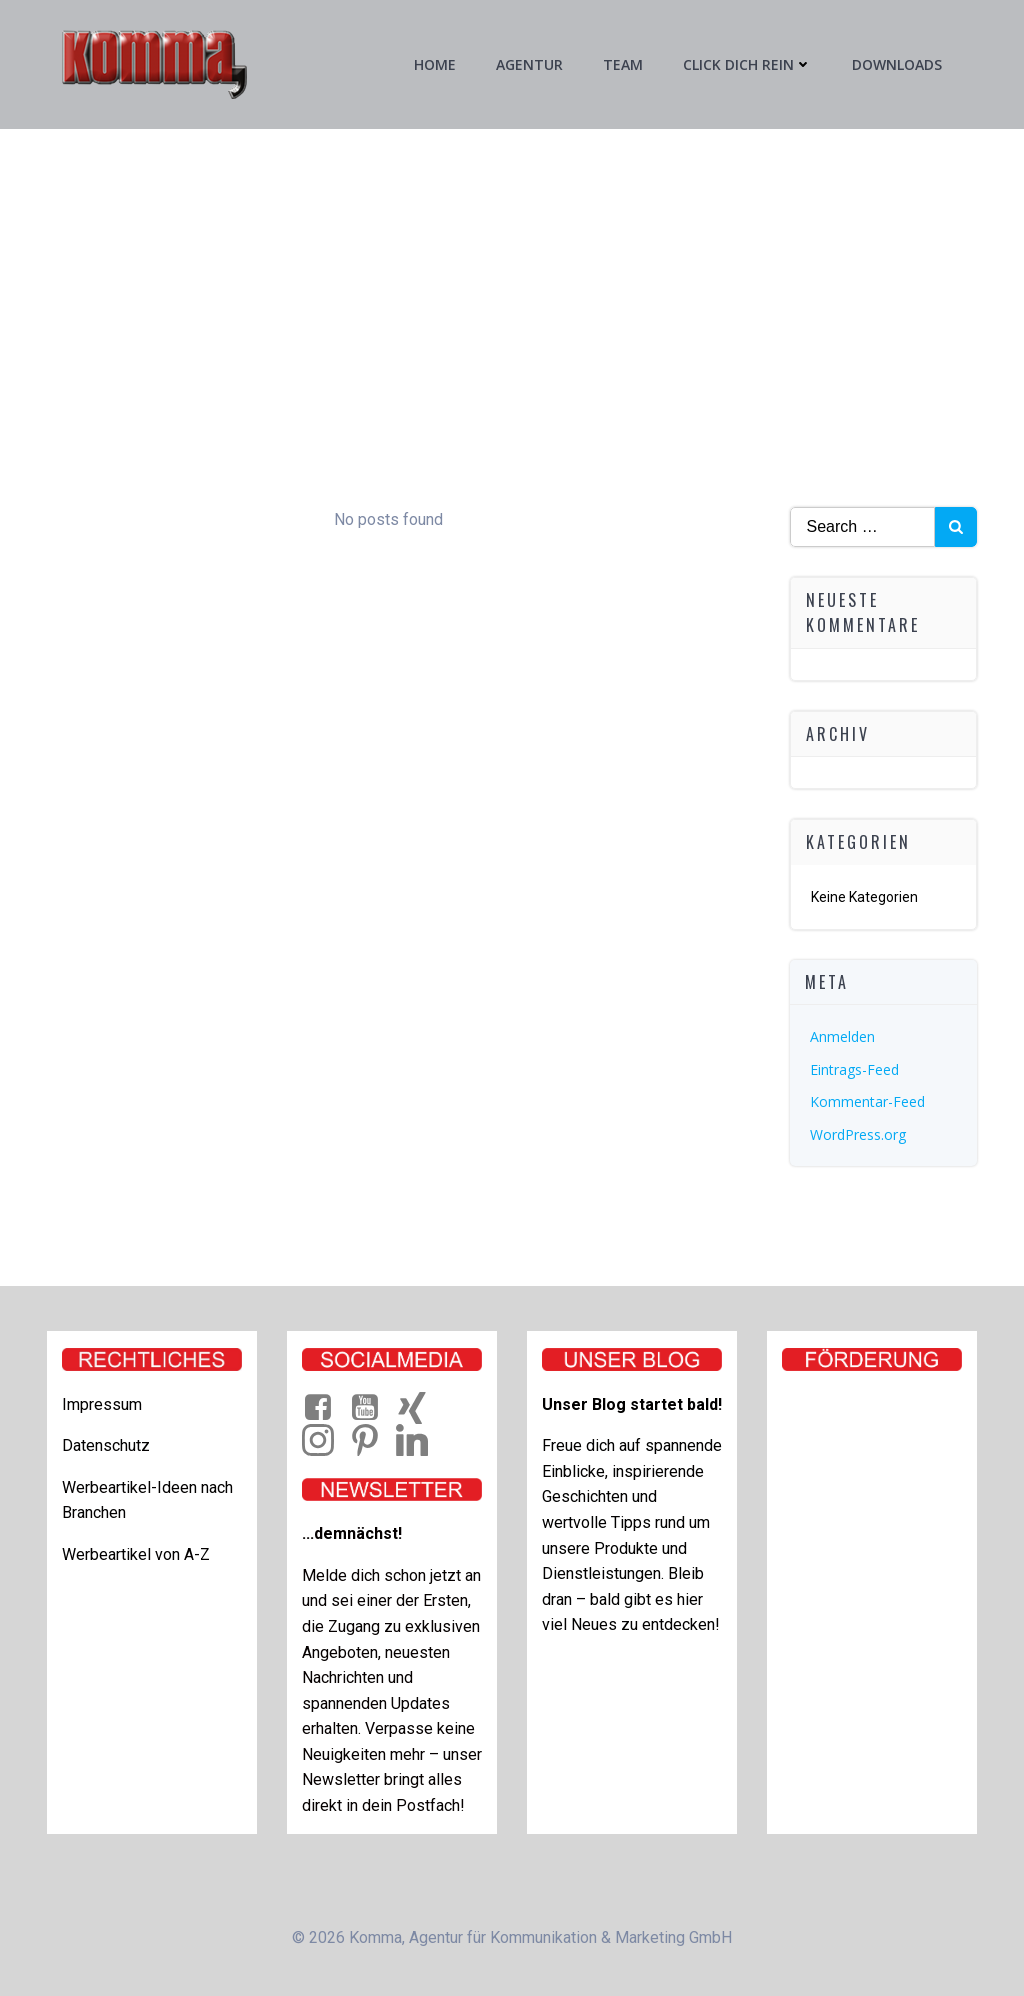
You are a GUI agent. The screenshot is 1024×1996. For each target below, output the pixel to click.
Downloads (897, 64)
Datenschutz (106, 1445)
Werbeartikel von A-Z (136, 1554)
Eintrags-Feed (854, 1069)
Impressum (102, 1404)
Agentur (529, 64)
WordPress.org (858, 1134)
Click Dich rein (747, 64)
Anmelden (842, 1036)
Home (435, 64)
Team (623, 64)
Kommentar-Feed (867, 1101)
